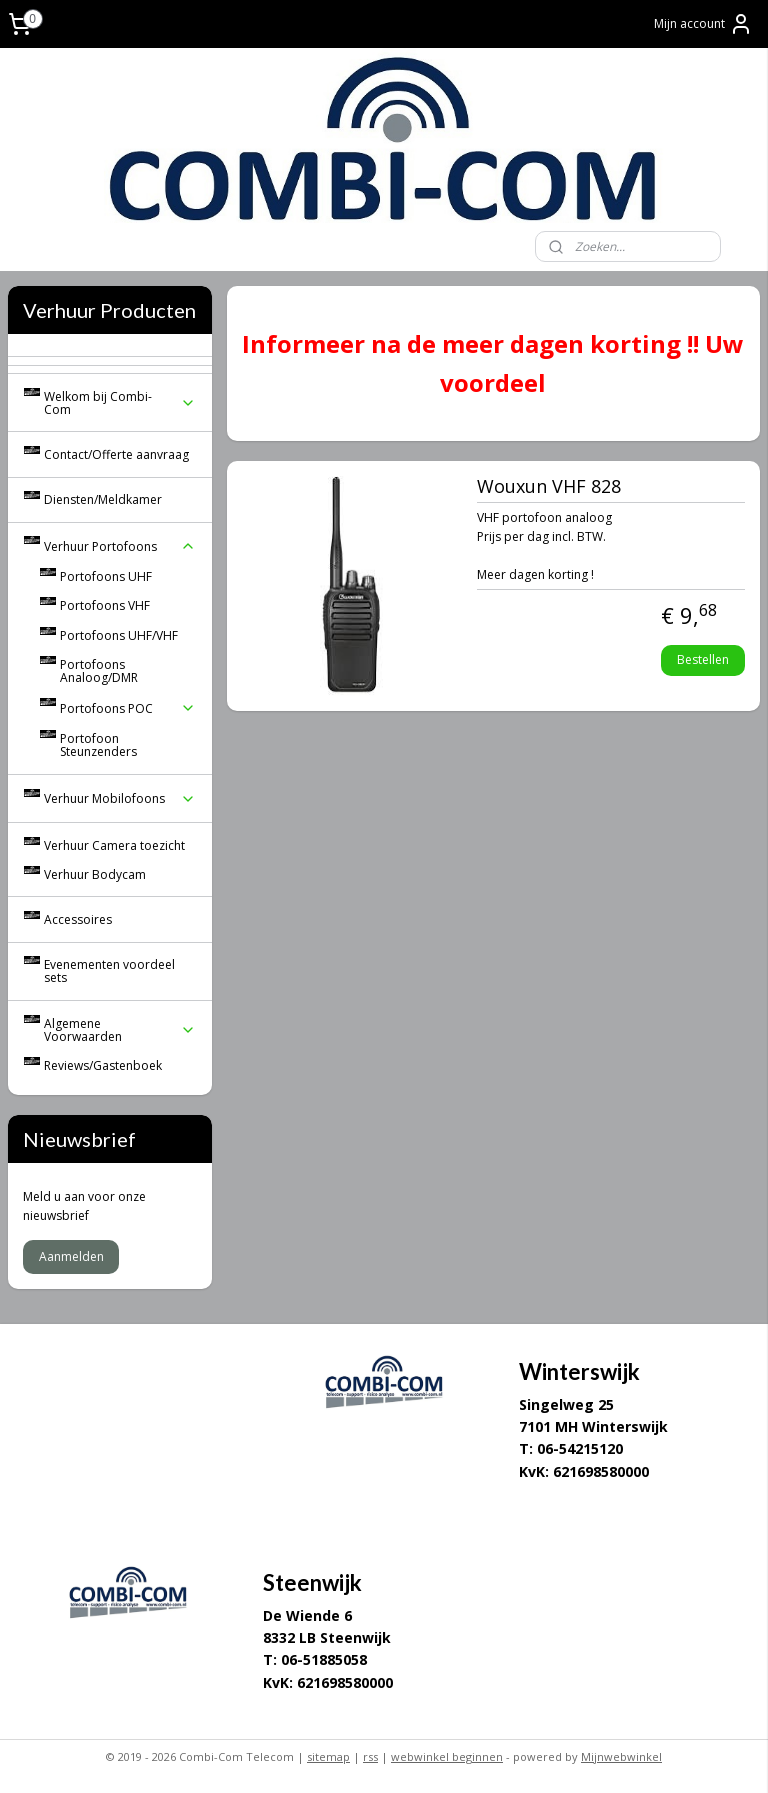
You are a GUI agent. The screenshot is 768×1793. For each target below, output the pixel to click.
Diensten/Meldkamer (103, 499)
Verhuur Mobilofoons (120, 798)
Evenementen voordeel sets (109, 971)
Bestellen (704, 658)
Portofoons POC (128, 708)
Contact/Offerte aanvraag (116, 454)
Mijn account (703, 24)
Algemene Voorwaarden (120, 1030)
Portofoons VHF (105, 605)
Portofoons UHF (106, 576)
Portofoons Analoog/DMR (99, 671)
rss (370, 1756)
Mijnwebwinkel (621, 1756)
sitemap (328, 1756)
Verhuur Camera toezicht (114, 845)
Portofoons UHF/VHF (119, 635)
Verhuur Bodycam (95, 874)
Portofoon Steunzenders (98, 745)
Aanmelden (71, 1256)
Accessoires (78, 919)
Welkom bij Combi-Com (120, 403)
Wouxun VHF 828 (549, 487)
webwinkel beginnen (447, 1756)
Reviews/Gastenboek (103, 1065)
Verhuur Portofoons (120, 546)
